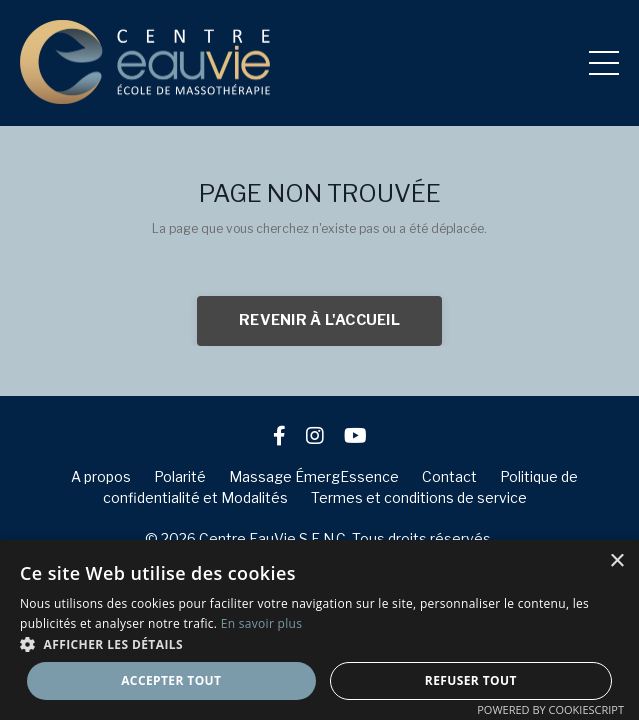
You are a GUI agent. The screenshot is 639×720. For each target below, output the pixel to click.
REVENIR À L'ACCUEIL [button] (319, 320)
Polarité (180, 476)
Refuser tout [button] (471, 680)
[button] (319, 644)
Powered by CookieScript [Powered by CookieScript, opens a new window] (550, 709)
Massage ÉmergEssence (314, 476)
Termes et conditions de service (419, 497)
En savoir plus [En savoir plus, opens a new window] (261, 623)
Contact (449, 476)
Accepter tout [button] (171, 680)
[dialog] (319, 630)
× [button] (616, 561)
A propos (101, 476)
